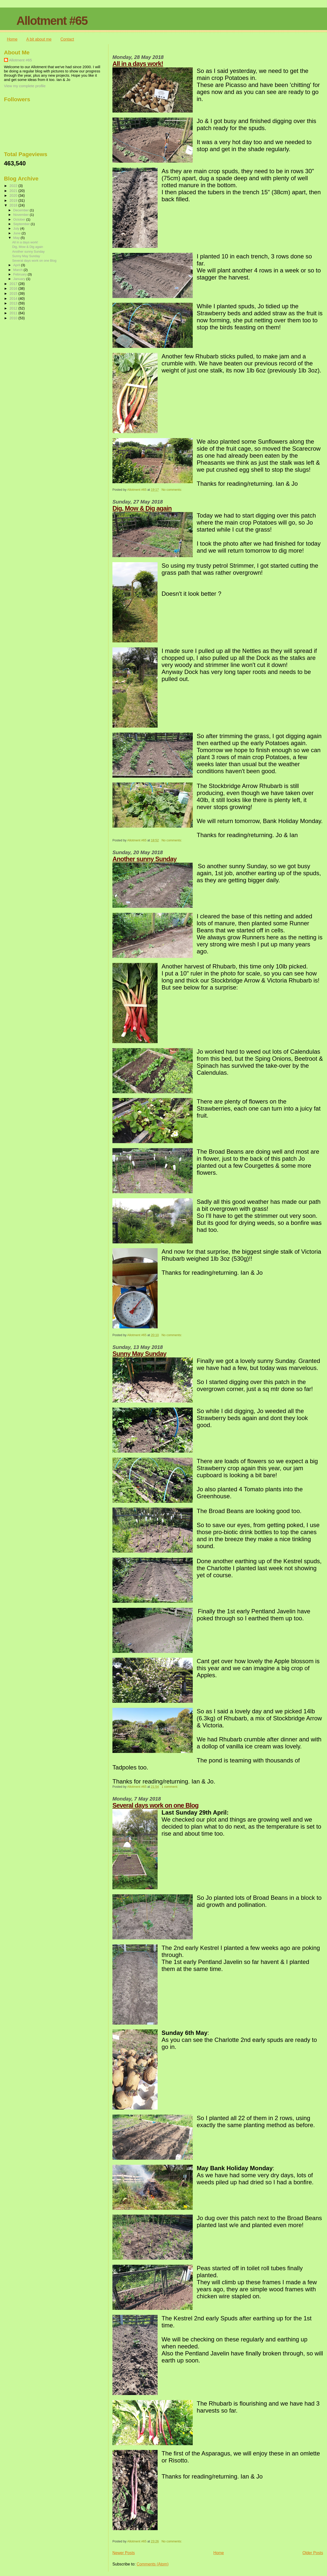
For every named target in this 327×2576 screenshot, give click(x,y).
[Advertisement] (29, 353)
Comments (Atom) (153, 2564)
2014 (14, 298)
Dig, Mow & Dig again (142, 508)
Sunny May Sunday (139, 1353)
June (17, 233)
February (20, 274)
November (21, 215)
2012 (14, 308)
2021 (14, 191)
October (19, 219)
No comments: (172, 489)
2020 (14, 195)
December (21, 210)
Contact (67, 39)
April (17, 265)
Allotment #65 (51, 20)
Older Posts (312, 2553)
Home (12, 39)
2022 (14, 186)
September (22, 224)
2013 (14, 303)
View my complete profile (25, 86)
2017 (14, 284)
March (18, 270)
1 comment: (170, 1787)
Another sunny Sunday (144, 858)
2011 (14, 313)
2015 (14, 293)
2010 (14, 318)
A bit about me (39, 39)
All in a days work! (137, 63)
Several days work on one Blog (155, 1805)
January (19, 279)
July (16, 228)
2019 (14, 201)
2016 (14, 288)
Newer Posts (123, 2553)
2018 (14, 205)
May (17, 238)
